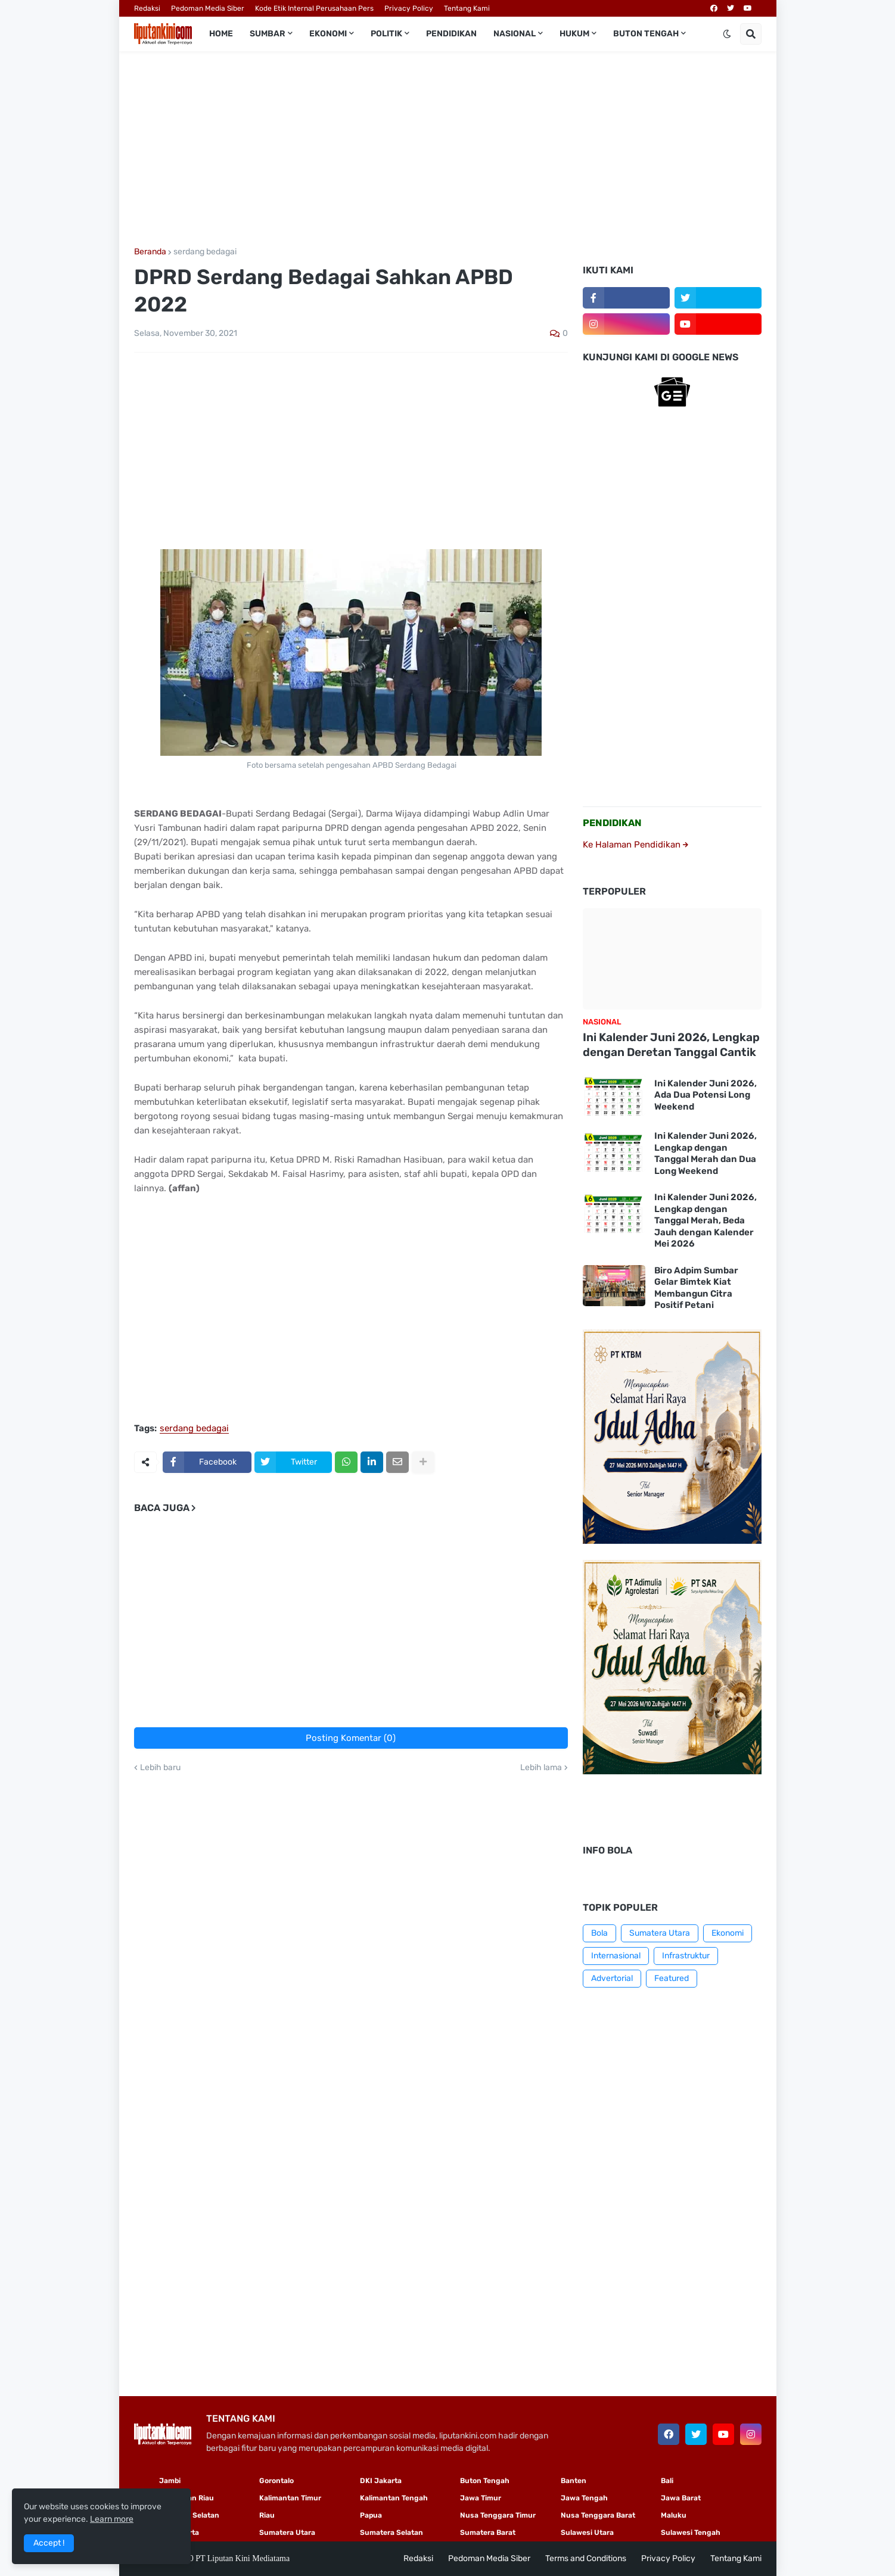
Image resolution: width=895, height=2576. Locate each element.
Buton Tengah (484, 2481)
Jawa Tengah (584, 2498)
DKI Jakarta (381, 2481)
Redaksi (147, 8)
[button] (727, 34)
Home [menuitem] (221, 34)
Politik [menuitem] (386, 34)
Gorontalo (276, 2481)
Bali (667, 2481)
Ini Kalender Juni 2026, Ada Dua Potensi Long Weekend (705, 1095)
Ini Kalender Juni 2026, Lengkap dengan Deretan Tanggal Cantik (671, 1044)
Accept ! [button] (48, 2543)
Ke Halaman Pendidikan (635, 844)
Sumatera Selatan (391, 2532)
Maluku (673, 2515)
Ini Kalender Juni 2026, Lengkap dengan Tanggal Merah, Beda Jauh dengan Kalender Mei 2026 (705, 1220)
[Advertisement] (448, 149)
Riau (267, 2515)
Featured (671, 1978)
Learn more (111, 2519)
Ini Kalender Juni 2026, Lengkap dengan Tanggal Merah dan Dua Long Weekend (705, 1153)
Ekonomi (727, 1933)
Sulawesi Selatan (189, 2515)
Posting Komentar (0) (351, 1738)
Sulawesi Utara (587, 2532)
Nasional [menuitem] (514, 34)
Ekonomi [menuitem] (328, 34)
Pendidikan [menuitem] (451, 34)
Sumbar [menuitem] (267, 34)
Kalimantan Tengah (394, 2498)
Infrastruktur (686, 1956)
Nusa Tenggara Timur (498, 2515)
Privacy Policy (408, 8)
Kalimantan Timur (290, 2498)
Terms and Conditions (585, 2558)
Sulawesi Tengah (690, 2532)
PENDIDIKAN (612, 822)
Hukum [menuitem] (574, 34)
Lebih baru (160, 1768)
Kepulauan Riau (186, 2498)
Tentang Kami (467, 8)
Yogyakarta (179, 2532)
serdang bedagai (205, 252)
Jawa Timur (480, 2498)
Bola (599, 1933)
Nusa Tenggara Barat (598, 2515)
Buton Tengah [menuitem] (646, 34)
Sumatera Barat (487, 2532)
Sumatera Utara (659, 1933)
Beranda (150, 252)
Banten (573, 2481)
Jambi (170, 2481)
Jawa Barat (681, 2498)
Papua (371, 2515)
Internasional (616, 1956)
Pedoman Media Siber (207, 8)
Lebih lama (541, 1768)
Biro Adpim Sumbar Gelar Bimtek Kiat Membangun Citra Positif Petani (696, 1288)
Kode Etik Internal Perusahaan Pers (314, 8)
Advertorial (612, 1978)
